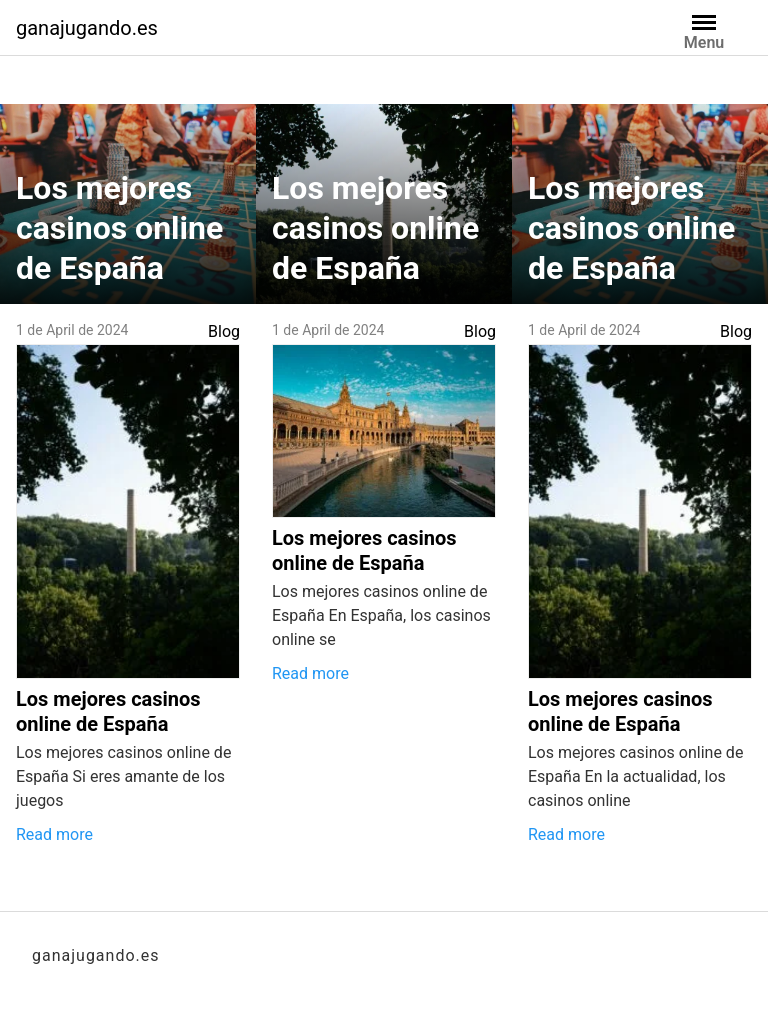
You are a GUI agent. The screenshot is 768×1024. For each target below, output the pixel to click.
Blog (224, 331)
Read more (54, 834)
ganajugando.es (87, 28)
